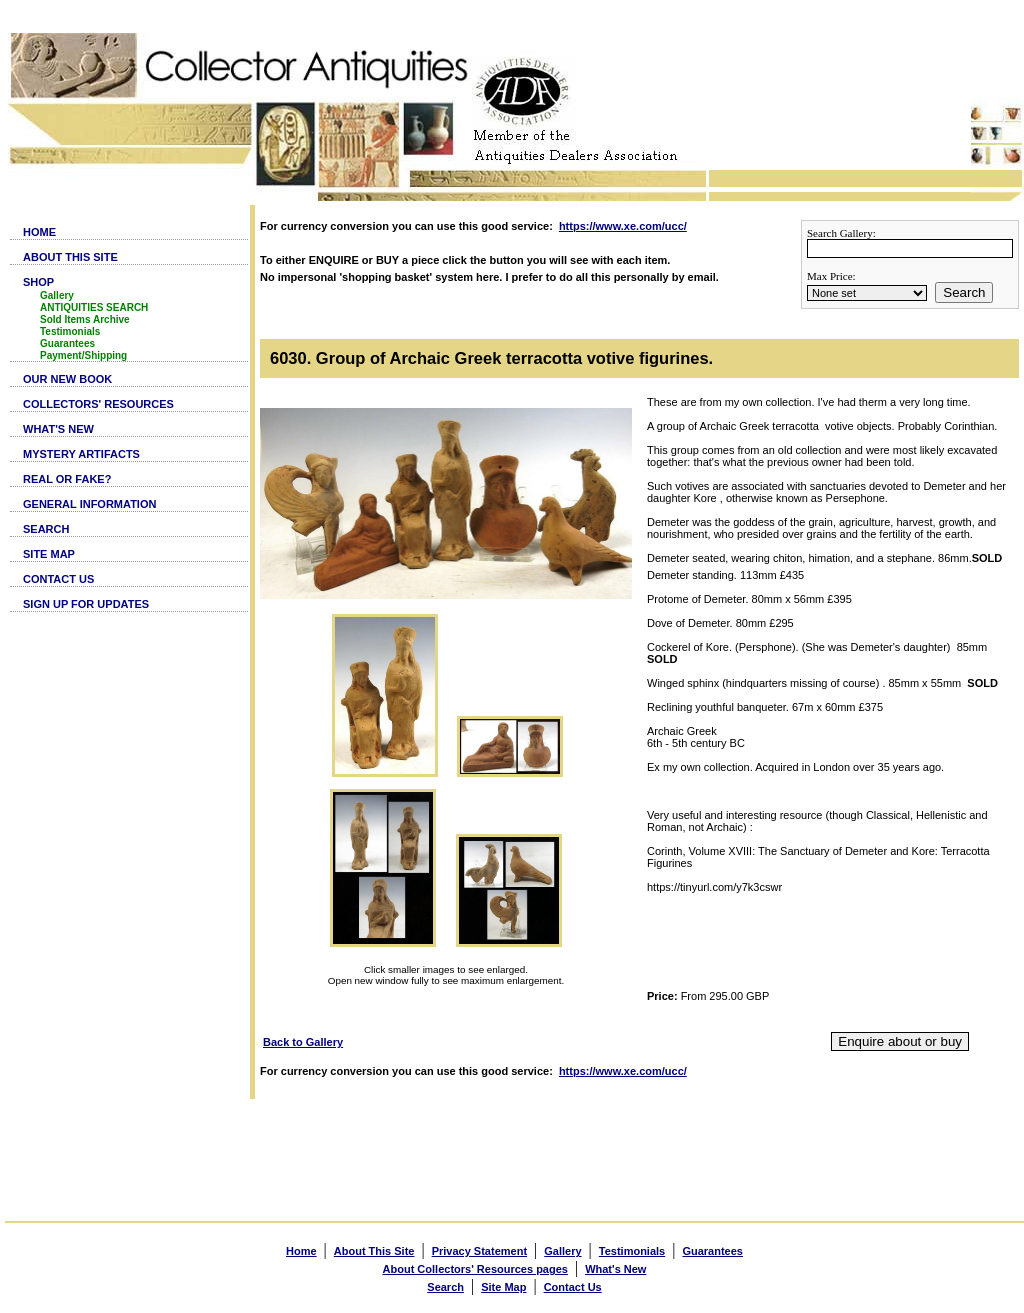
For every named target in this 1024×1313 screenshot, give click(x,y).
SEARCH (46, 529)
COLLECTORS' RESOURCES (98, 404)
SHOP (38, 282)
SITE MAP (49, 554)
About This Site (374, 1251)
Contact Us (573, 1287)
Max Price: (831, 276)
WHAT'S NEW (58, 429)
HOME (39, 232)
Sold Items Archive (85, 319)
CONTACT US (58, 579)
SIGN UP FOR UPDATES (86, 604)
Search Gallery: (841, 233)
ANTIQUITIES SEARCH (94, 307)
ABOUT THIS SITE (70, 257)
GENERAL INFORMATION (89, 504)
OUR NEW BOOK (67, 379)
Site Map (503, 1287)
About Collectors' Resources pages (475, 1269)
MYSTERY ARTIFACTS (81, 454)
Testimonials (70, 331)
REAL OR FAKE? (67, 479)
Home (301, 1251)
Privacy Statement (479, 1251)
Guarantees (67, 343)
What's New (615, 1269)
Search (964, 292)
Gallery (57, 295)
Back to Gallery (303, 1042)
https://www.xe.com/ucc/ (623, 226)
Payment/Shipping (83, 355)
